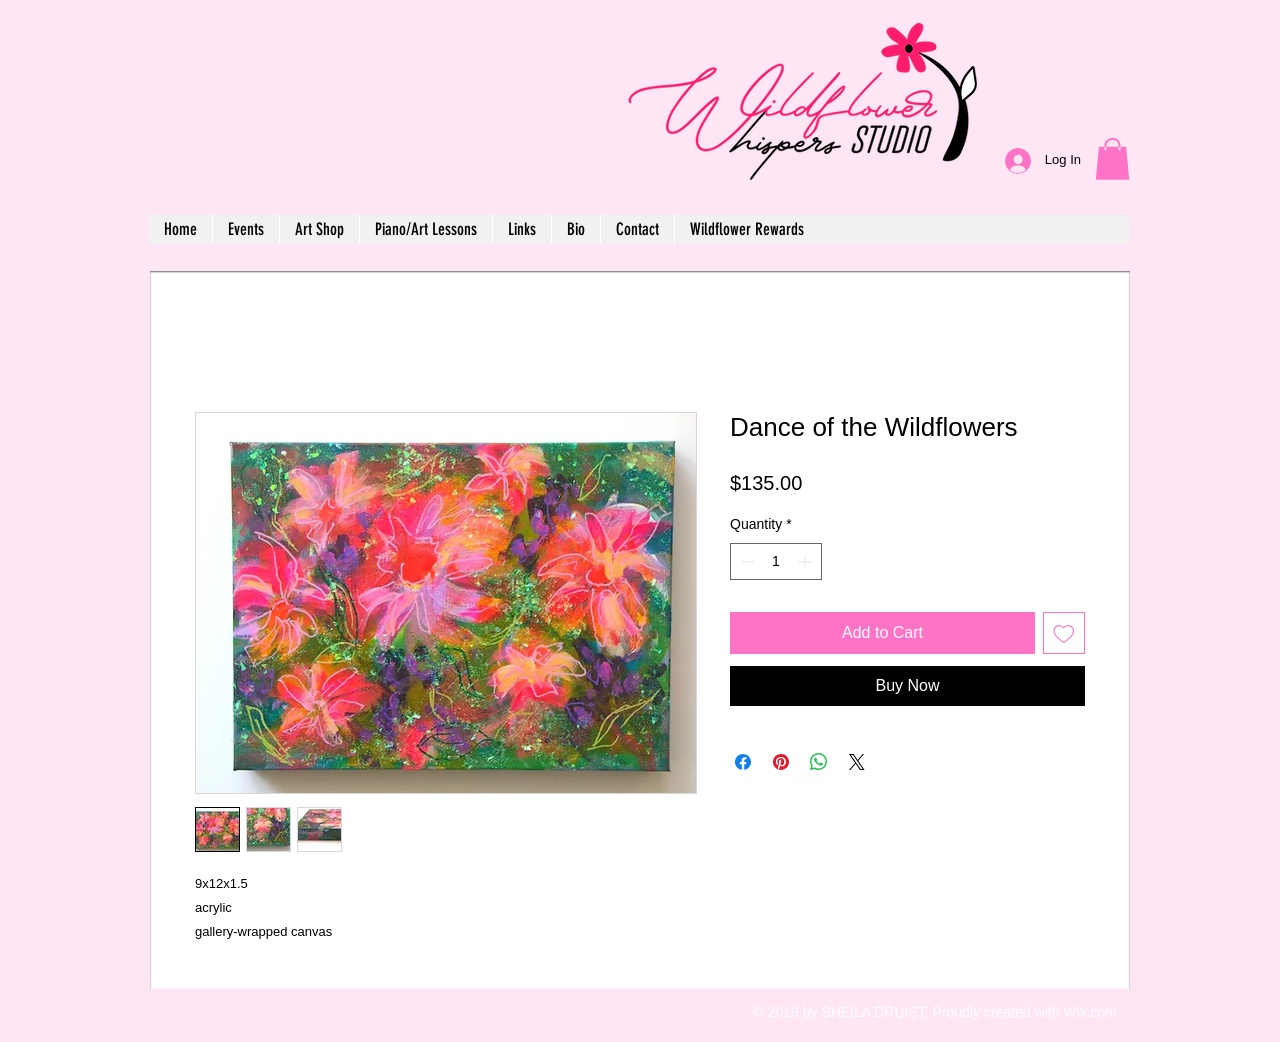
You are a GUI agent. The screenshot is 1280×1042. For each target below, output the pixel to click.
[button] (1112, 159)
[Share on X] (857, 762)
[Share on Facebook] (743, 762)
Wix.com (1090, 1012)
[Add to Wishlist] (1064, 633)
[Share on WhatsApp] (819, 762)
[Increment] (806, 561)
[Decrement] (745, 561)
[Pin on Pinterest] (781, 762)
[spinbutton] (776, 561)
